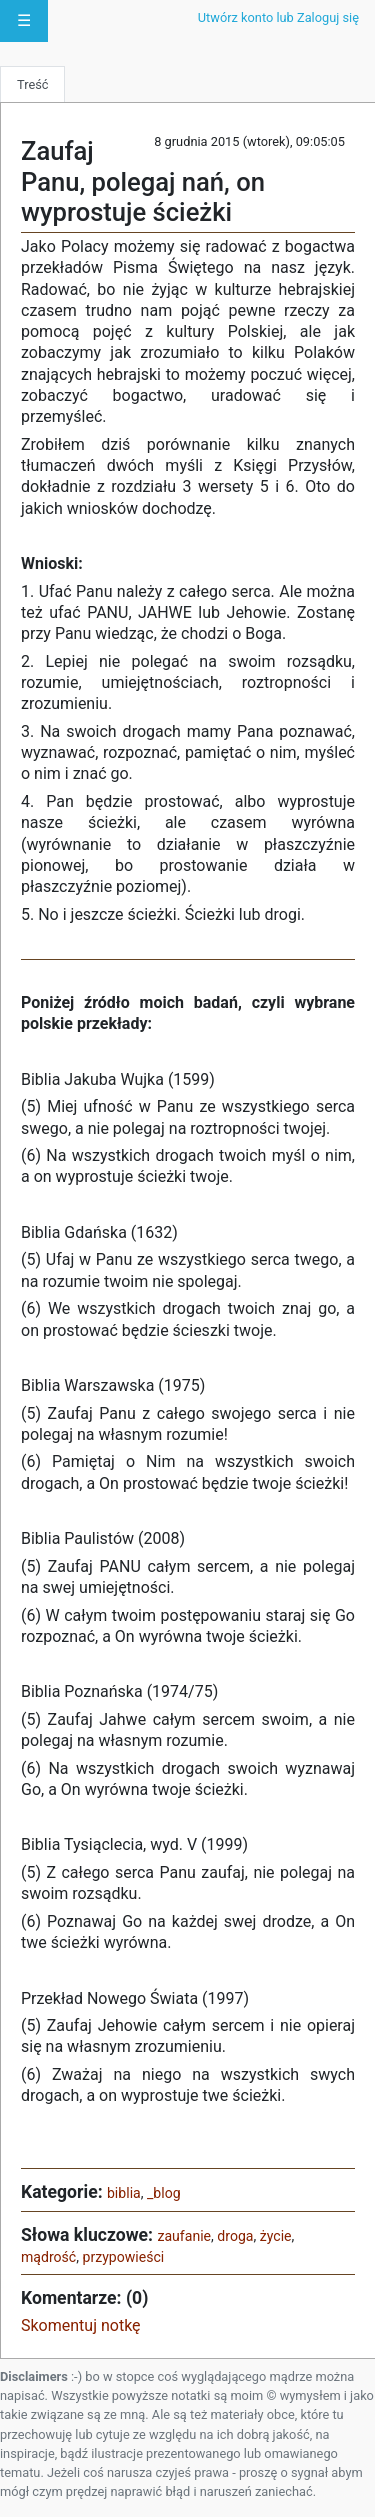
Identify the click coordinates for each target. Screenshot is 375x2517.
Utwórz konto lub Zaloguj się (278, 17)
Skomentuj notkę (81, 2325)
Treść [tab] (32, 84)
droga (235, 2236)
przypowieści (124, 2257)
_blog (164, 2193)
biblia (124, 2193)
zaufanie (184, 2236)
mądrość (48, 2257)
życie (276, 2236)
